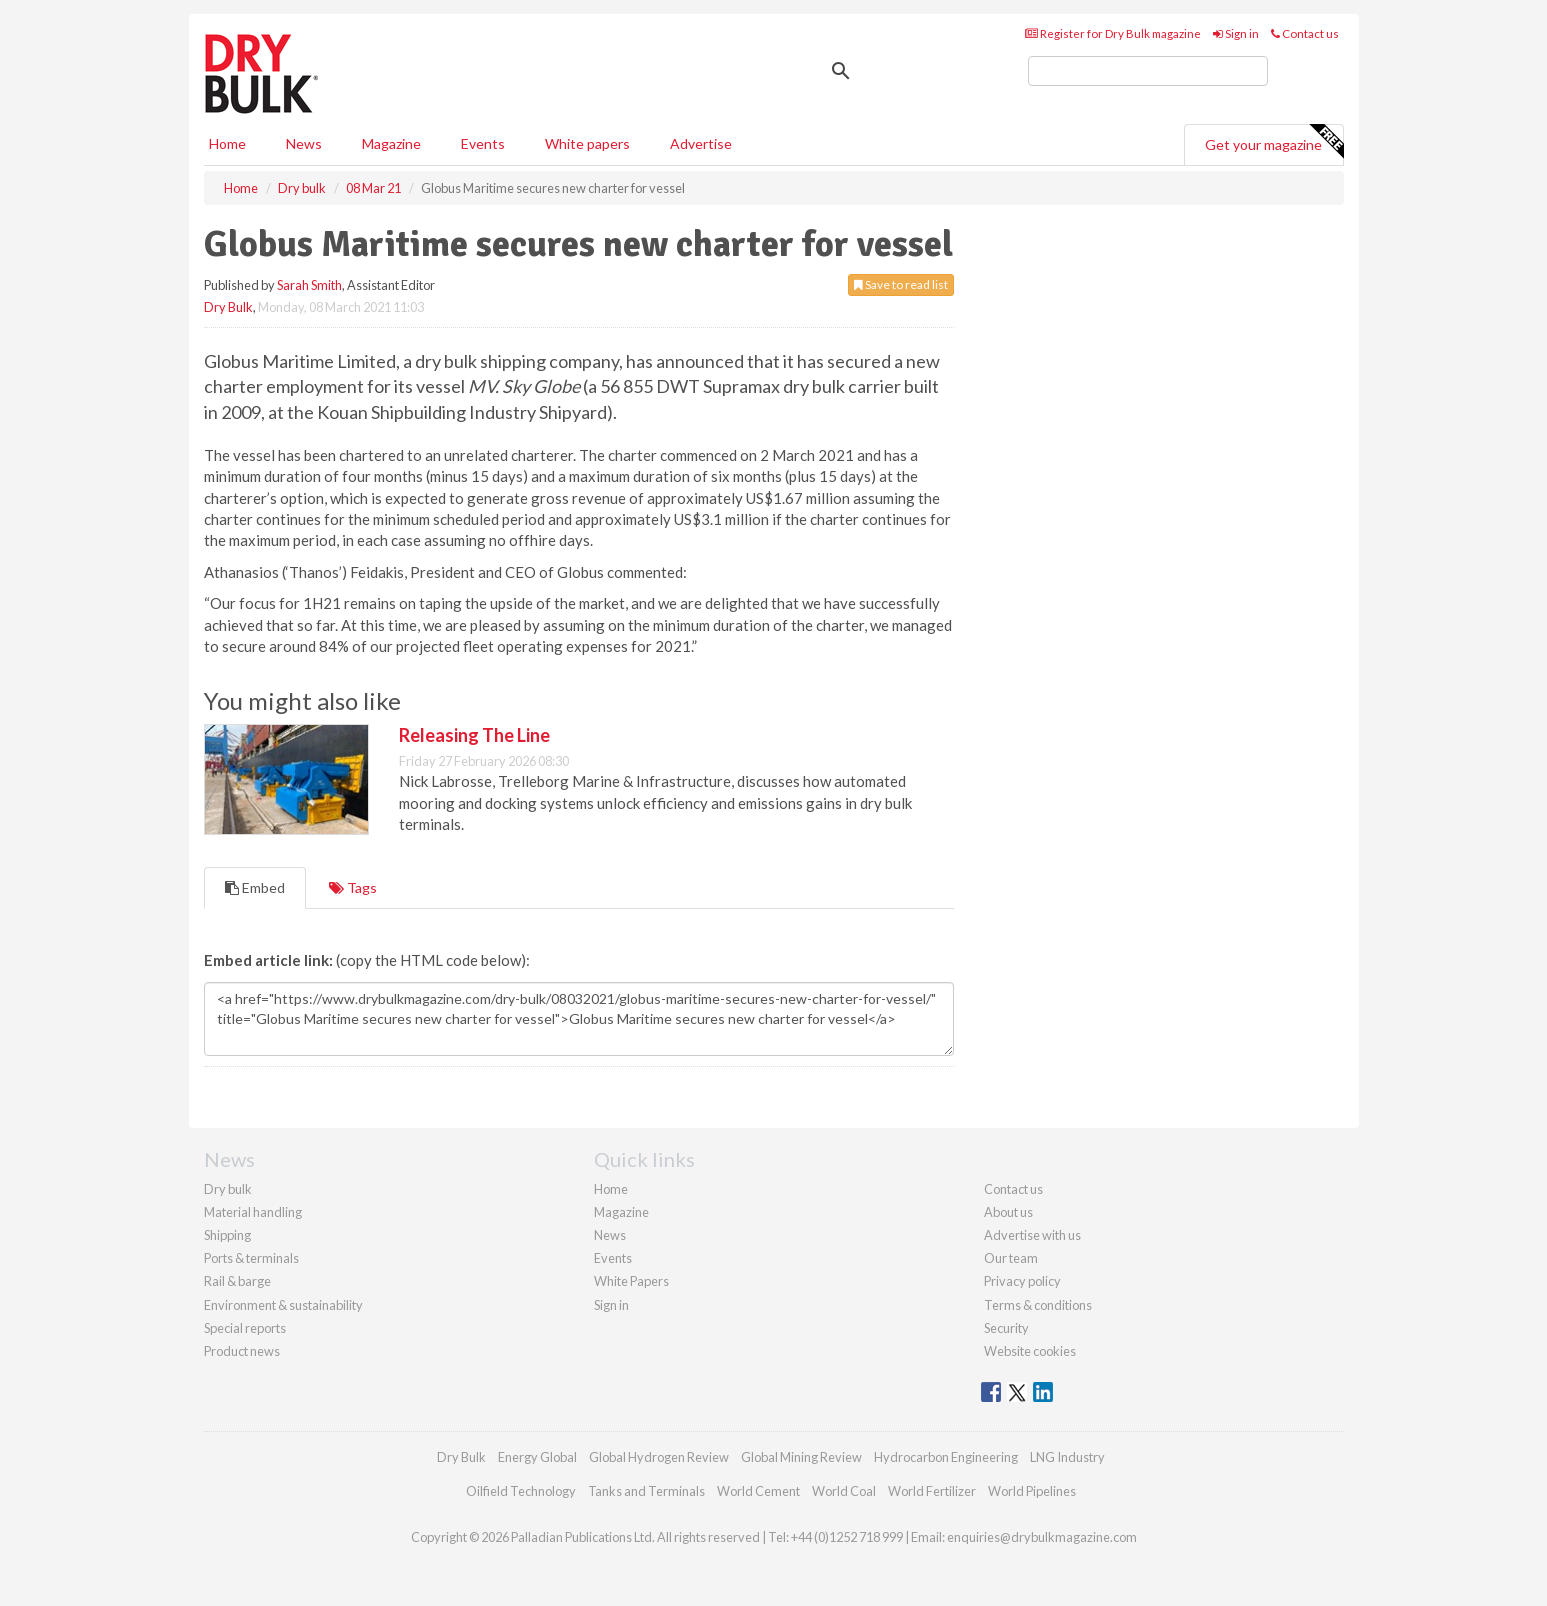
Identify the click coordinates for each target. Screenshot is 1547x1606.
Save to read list (901, 284)
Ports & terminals (251, 1258)
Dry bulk (228, 1189)
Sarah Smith (309, 285)
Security (1006, 1328)
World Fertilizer (932, 1491)
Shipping (227, 1235)
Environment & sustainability (283, 1305)
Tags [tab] (353, 887)
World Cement (758, 1491)
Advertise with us (1032, 1235)
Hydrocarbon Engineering (946, 1457)
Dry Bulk (228, 307)
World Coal (844, 1491)
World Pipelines (1032, 1491)
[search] (1148, 71)
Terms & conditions (1038, 1305)
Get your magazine (1274, 142)
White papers (587, 143)
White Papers (631, 1281)
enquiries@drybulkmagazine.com (1042, 1537)
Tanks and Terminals (646, 1491)
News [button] (304, 143)
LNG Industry (1067, 1457)
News (610, 1235)
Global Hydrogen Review (659, 1457)
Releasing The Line (474, 735)
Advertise (701, 143)
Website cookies (1030, 1351)
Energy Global (537, 1457)
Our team (1011, 1258)
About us (1008, 1212)
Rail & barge (237, 1281)
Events (483, 143)
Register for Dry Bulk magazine (1113, 33)
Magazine (391, 143)
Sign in (1236, 33)
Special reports (245, 1328)
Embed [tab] (255, 887)
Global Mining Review (801, 1457)
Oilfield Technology (521, 1491)
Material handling (253, 1212)
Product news (242, 1351)
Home (227, 143)
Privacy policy (1022, 1281)
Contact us (1305, 33)
